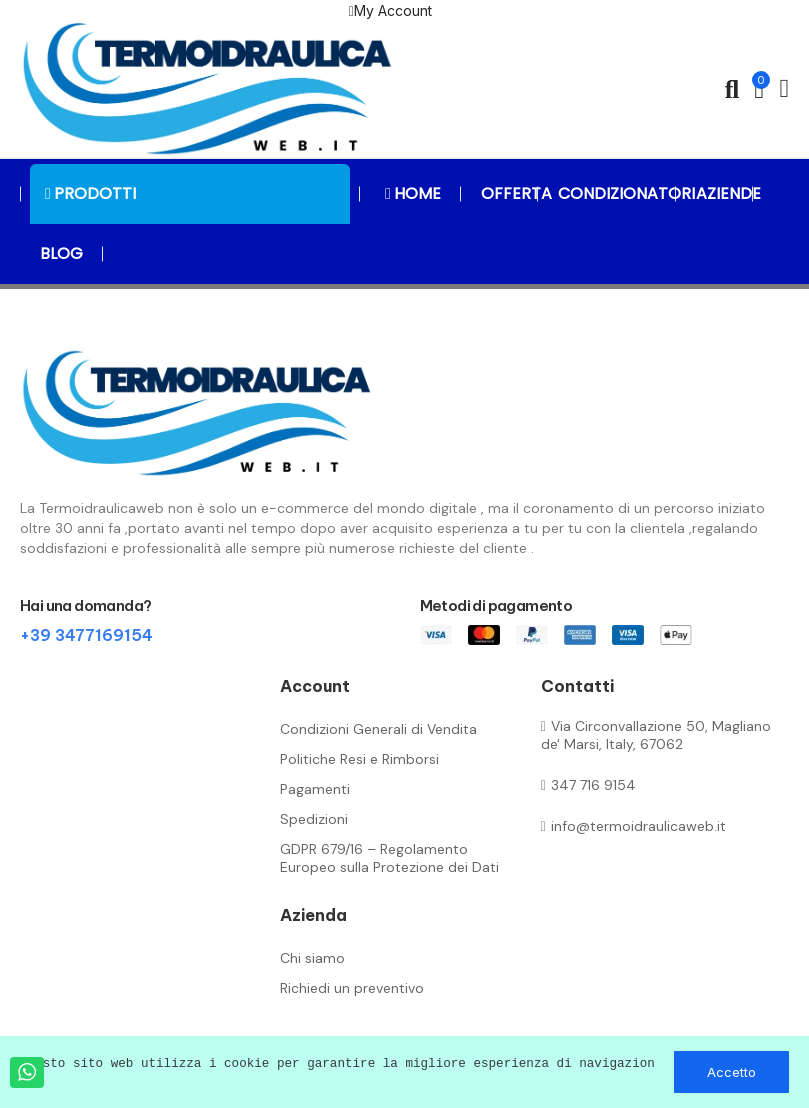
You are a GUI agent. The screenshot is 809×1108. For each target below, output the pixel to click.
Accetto (731, 1072)
